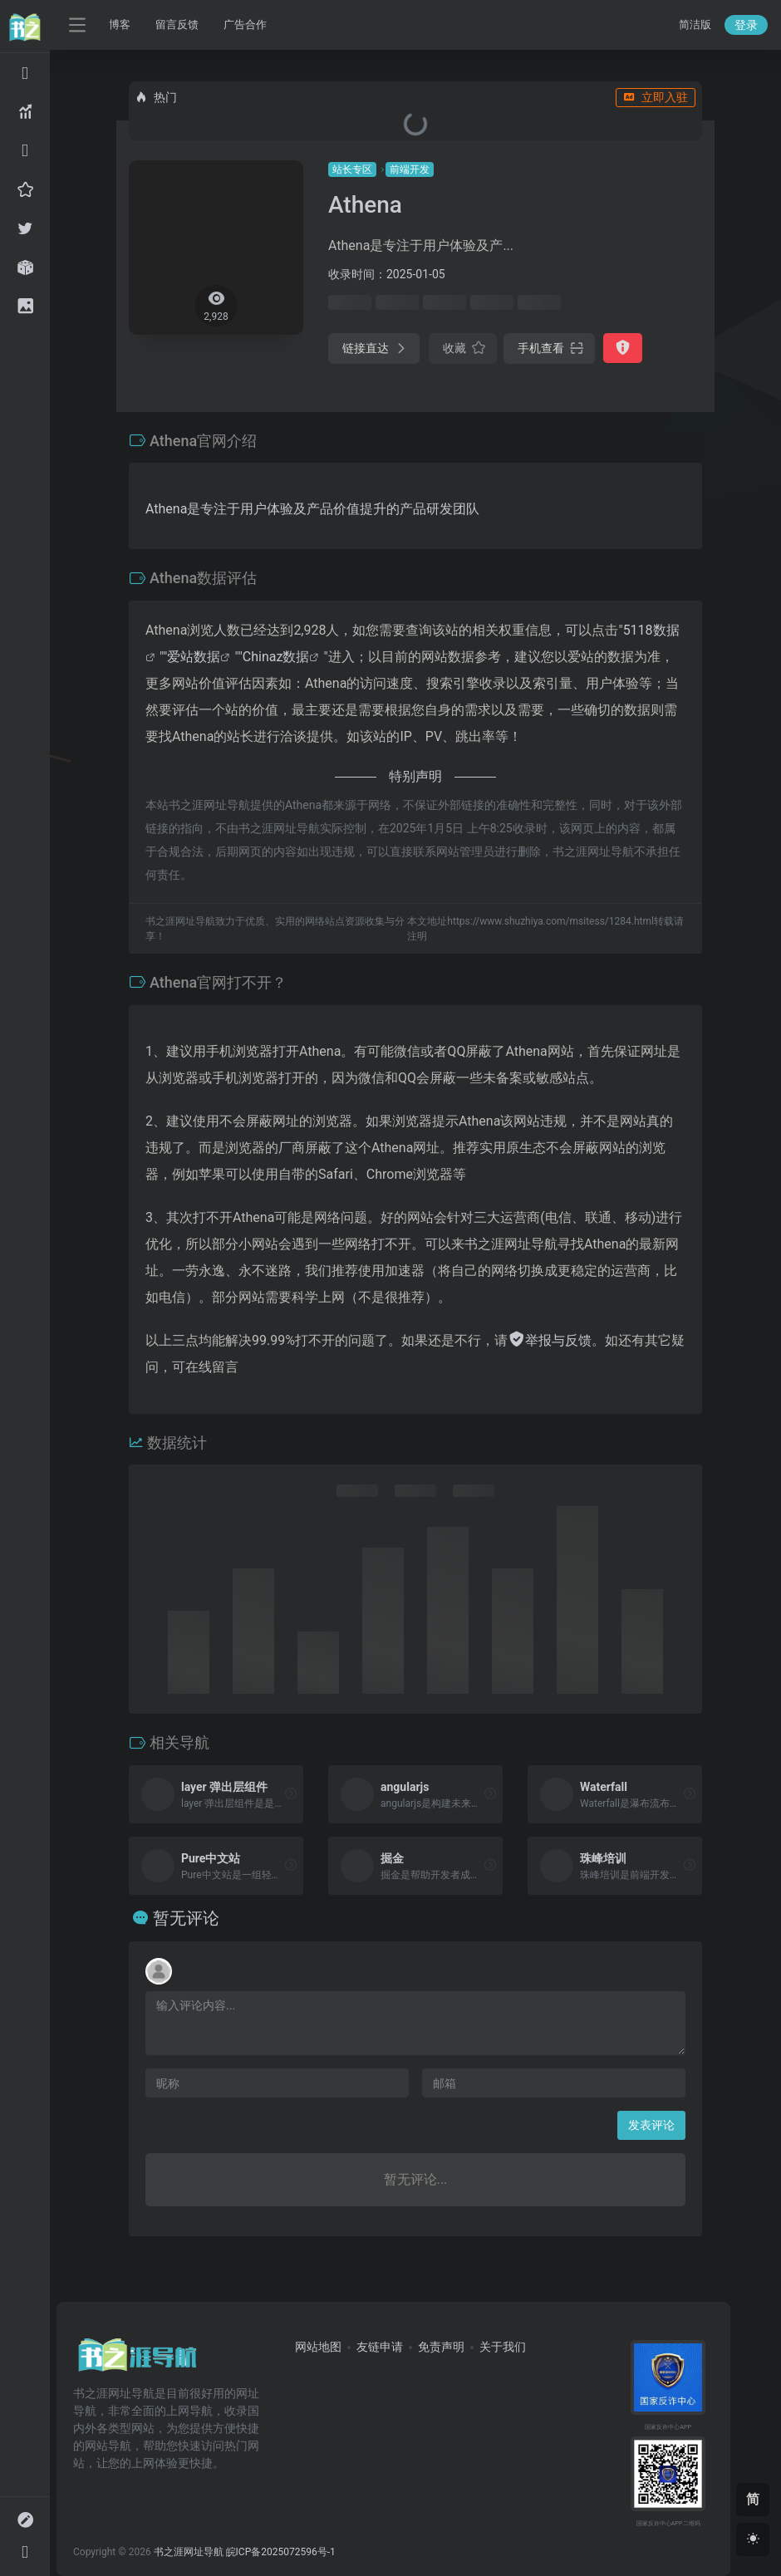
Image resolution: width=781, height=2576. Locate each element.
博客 (119, 24)
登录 (746, 25)
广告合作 (245, 24)
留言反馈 (177, 24)
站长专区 (352, 169)
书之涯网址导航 (188, 2552)
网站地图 (318, 2346)
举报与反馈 (550, 1340)
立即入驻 (655, 97)
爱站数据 (193, 657)
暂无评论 (186, 1918)
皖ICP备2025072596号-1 (281, 2552)
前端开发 (410, 169)
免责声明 (441, 2346)
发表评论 (651, 2125)
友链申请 (379, 2346)
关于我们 (502, 2346)
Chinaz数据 (276, 657)
